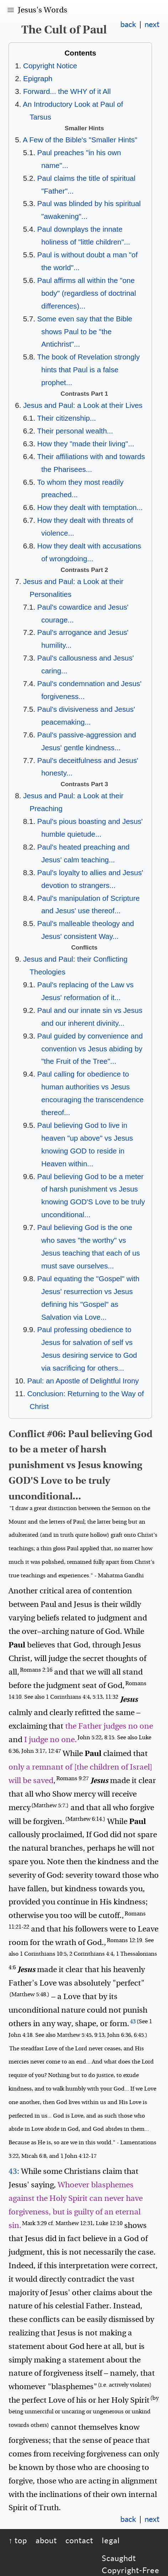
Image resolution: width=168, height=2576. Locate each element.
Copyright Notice (50, 66)
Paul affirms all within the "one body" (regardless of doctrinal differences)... (86, 293)
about (46, 2540)
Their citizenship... (66, 418)
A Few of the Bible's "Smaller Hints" (80, 140)
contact (79, 2540)
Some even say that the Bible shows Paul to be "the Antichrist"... (84, 331)
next (152, 24)
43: (14, 2171)
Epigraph (37, 78)
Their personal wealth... (75, 431)
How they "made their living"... (85, 444)
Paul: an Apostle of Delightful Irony (83, 1381)
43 (133, 2021)
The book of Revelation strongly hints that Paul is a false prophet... (88, 370)
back (128, 24)
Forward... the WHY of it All (67, 91)
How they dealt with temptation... (90, 507)
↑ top (18, 2540)
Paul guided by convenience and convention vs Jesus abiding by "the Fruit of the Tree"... (90, 1049)
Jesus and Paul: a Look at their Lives (82, 405)
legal (111, 2540)
